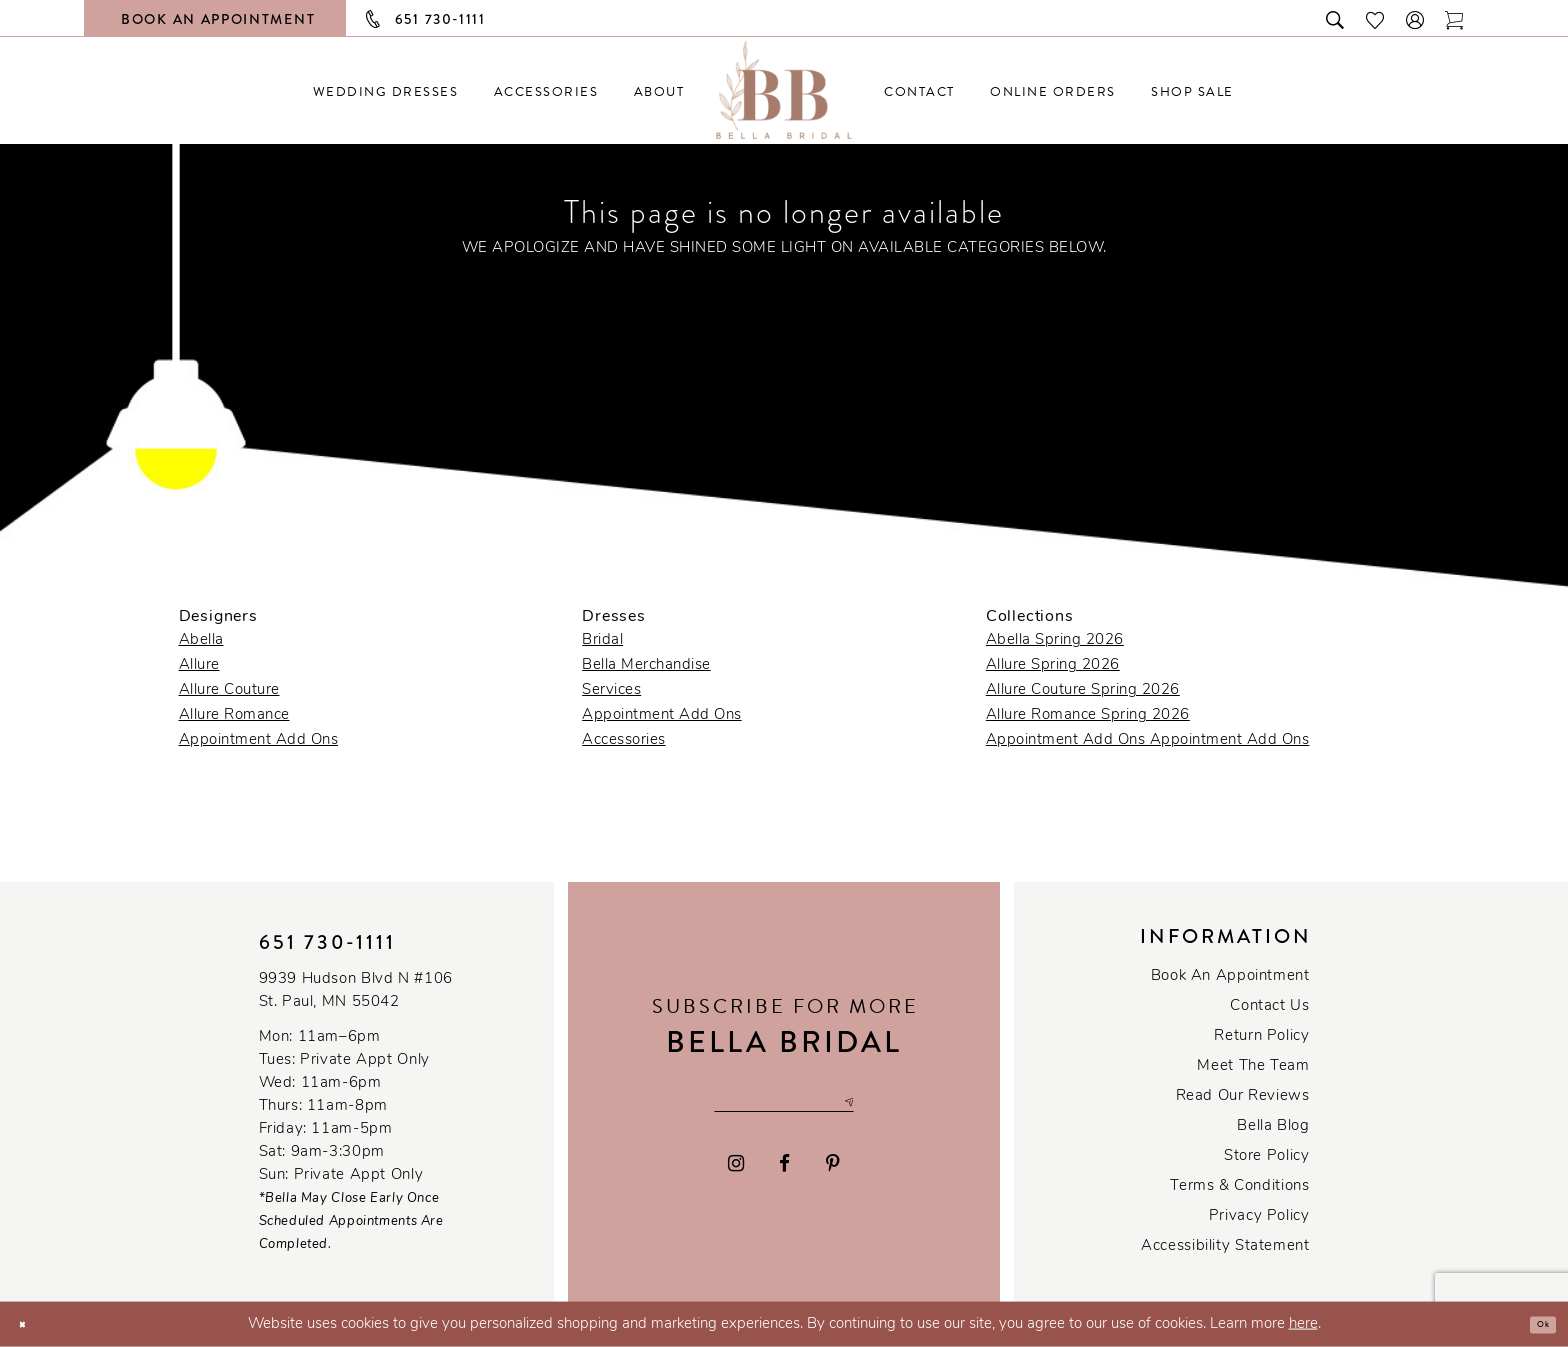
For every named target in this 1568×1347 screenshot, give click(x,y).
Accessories (624, 740)
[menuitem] (385, 91)
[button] (1416, 18)
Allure (199, 665)
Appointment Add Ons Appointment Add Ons (1148, 740)
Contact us (1269, 1006)
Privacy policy (1259, 1216)
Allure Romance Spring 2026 (1088, 715)
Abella (201, 640)
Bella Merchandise (646, 665)
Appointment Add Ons (259, 740)
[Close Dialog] (30, 1324)
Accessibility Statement (1225, 1246)
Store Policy (1266, 1156)
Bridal (602, 640)
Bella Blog (1273, 1126)
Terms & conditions (1239, 1186)
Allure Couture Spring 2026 (1083, 690)
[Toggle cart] (1455, 18)
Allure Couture (229, 690)
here (1303, 1324)
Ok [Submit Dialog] (1534, 1324)
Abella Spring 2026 (1055, 640)
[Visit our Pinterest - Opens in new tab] (833, 1171)
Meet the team (1253, 1066)
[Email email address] (784, 1102)
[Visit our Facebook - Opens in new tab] (785, 1171)
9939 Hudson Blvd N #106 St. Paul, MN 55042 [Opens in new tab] (356, 991)
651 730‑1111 (328, 942)
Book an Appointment (1230, 976)
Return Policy (1261, 1036)
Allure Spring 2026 (1053, 665)
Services (611, 690)
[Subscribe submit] (899, 1102)
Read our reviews (1243, 1096)
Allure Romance (234, 715)
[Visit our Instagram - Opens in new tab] (736, 1171)
